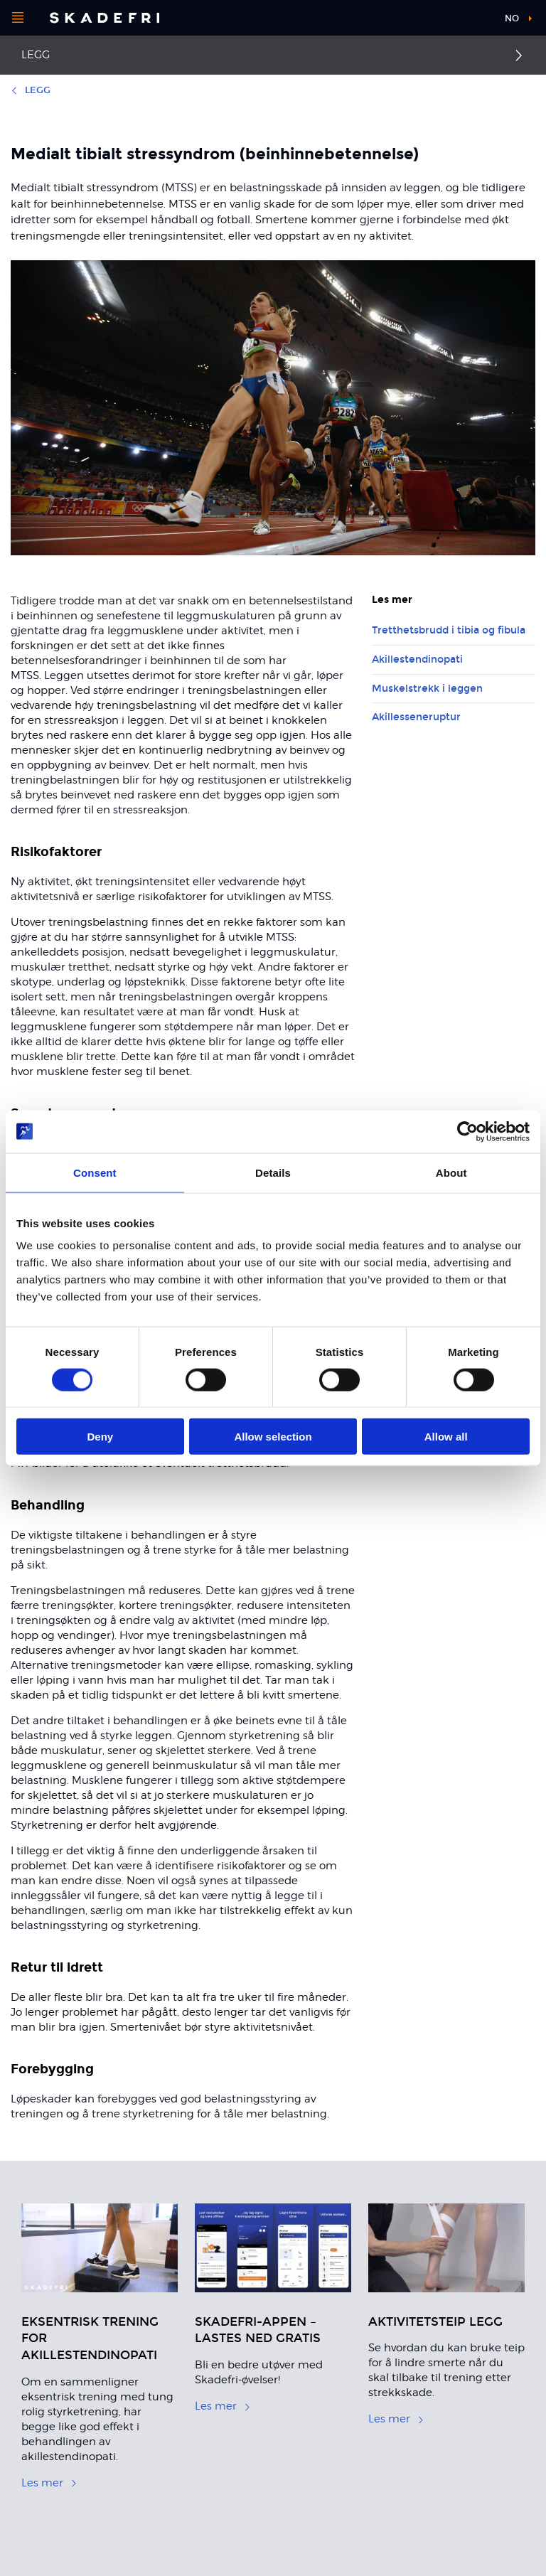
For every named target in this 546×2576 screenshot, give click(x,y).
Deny (100, 1437)
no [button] (512, 18)
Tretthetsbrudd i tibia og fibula (448, 630)
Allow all (446, 1437)
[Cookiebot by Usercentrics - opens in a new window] (467, 1131)
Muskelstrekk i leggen (427, 689)
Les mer (49, 2482)
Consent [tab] (95, 1172)
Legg (35, 54)
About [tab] (451, 1172)
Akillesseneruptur (416, 717)
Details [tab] (273, 1172)
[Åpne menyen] (18, 18)
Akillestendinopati (417, 659)
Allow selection (272, 1437)
